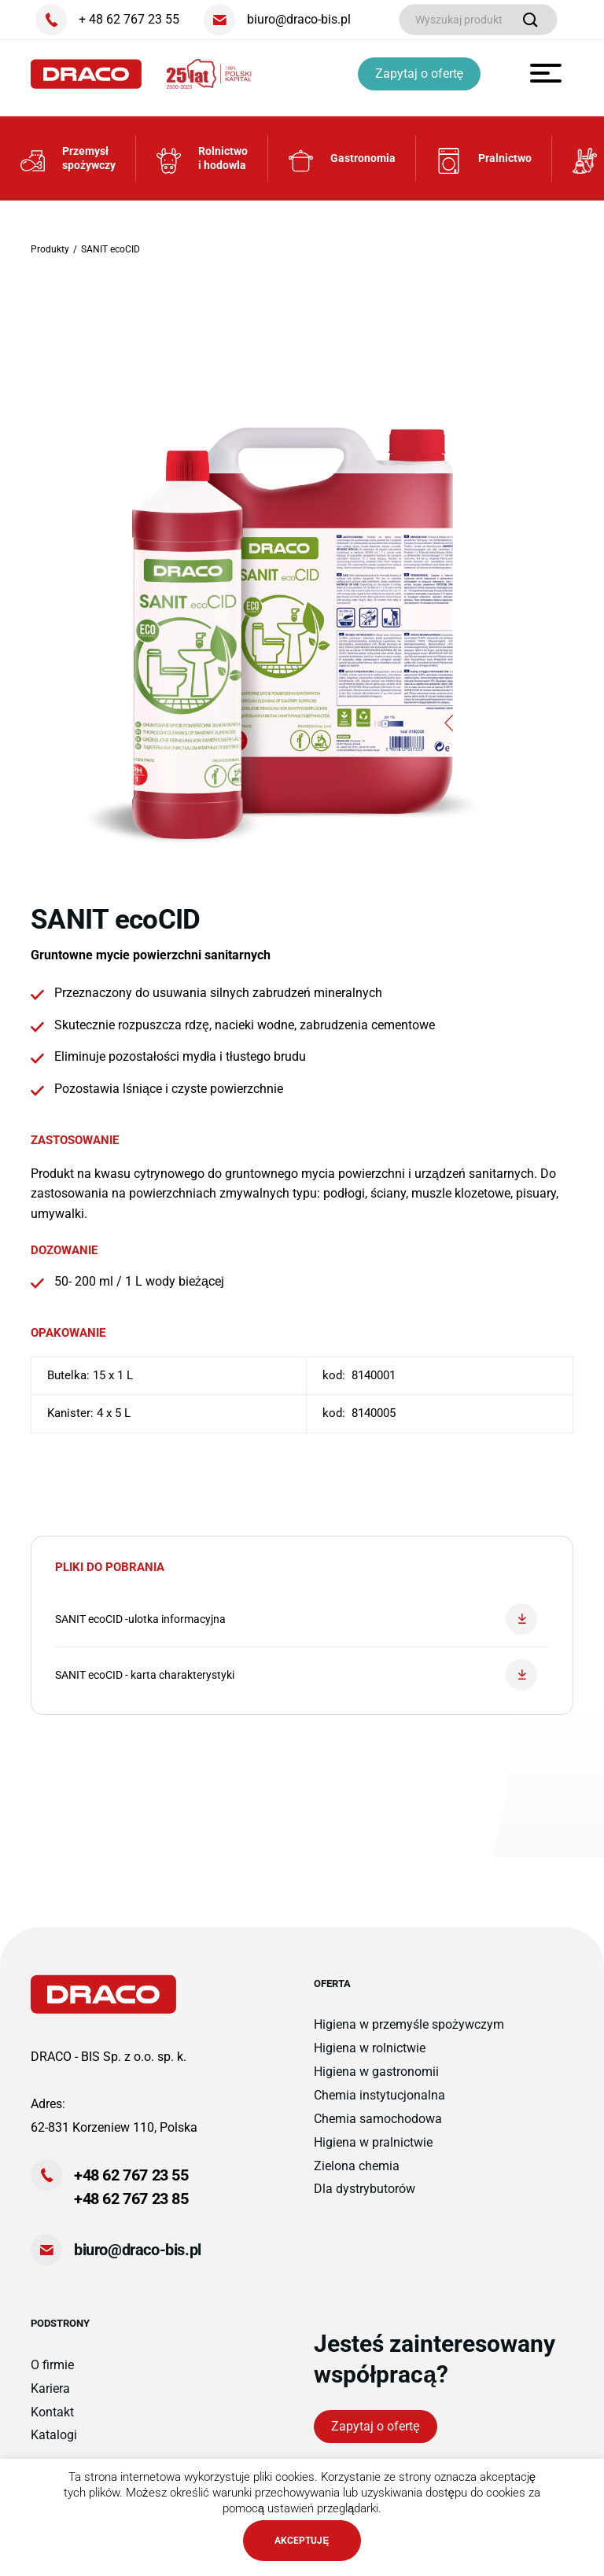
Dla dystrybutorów (364, 2198)
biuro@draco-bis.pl (137, 2259)
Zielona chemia (357, 2175)
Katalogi (54, 2445)
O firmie (52, 2374)
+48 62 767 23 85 (131, 2208)
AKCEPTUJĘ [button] (301, 2540)
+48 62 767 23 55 (131, 2185)
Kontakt (52, 2421)
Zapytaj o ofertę (422, 73)
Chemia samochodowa (378, 2128)
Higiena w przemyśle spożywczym (409, 2033)
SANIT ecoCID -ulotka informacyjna (296, 1628)
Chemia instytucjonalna (379, 2104)
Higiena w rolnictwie (369, 2057)
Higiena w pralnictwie (373, 2151)
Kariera (50, 2397)
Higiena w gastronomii (376, 2081)
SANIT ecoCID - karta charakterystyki (296, 1684)
